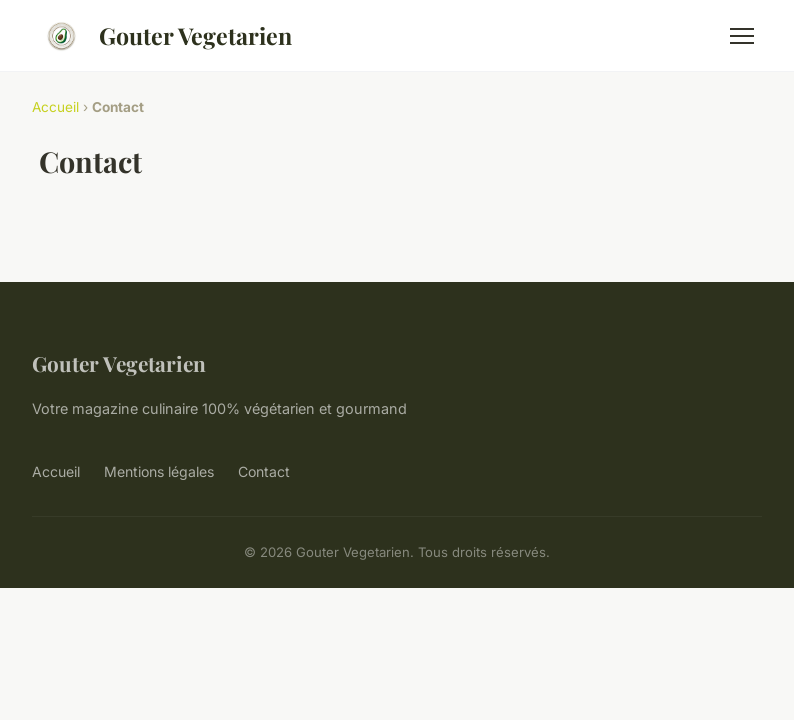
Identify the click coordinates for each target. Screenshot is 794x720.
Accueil (55, 107)
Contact (264, 471)
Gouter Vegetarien (162, 36)
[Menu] (742, 36)
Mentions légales (159, 471)
